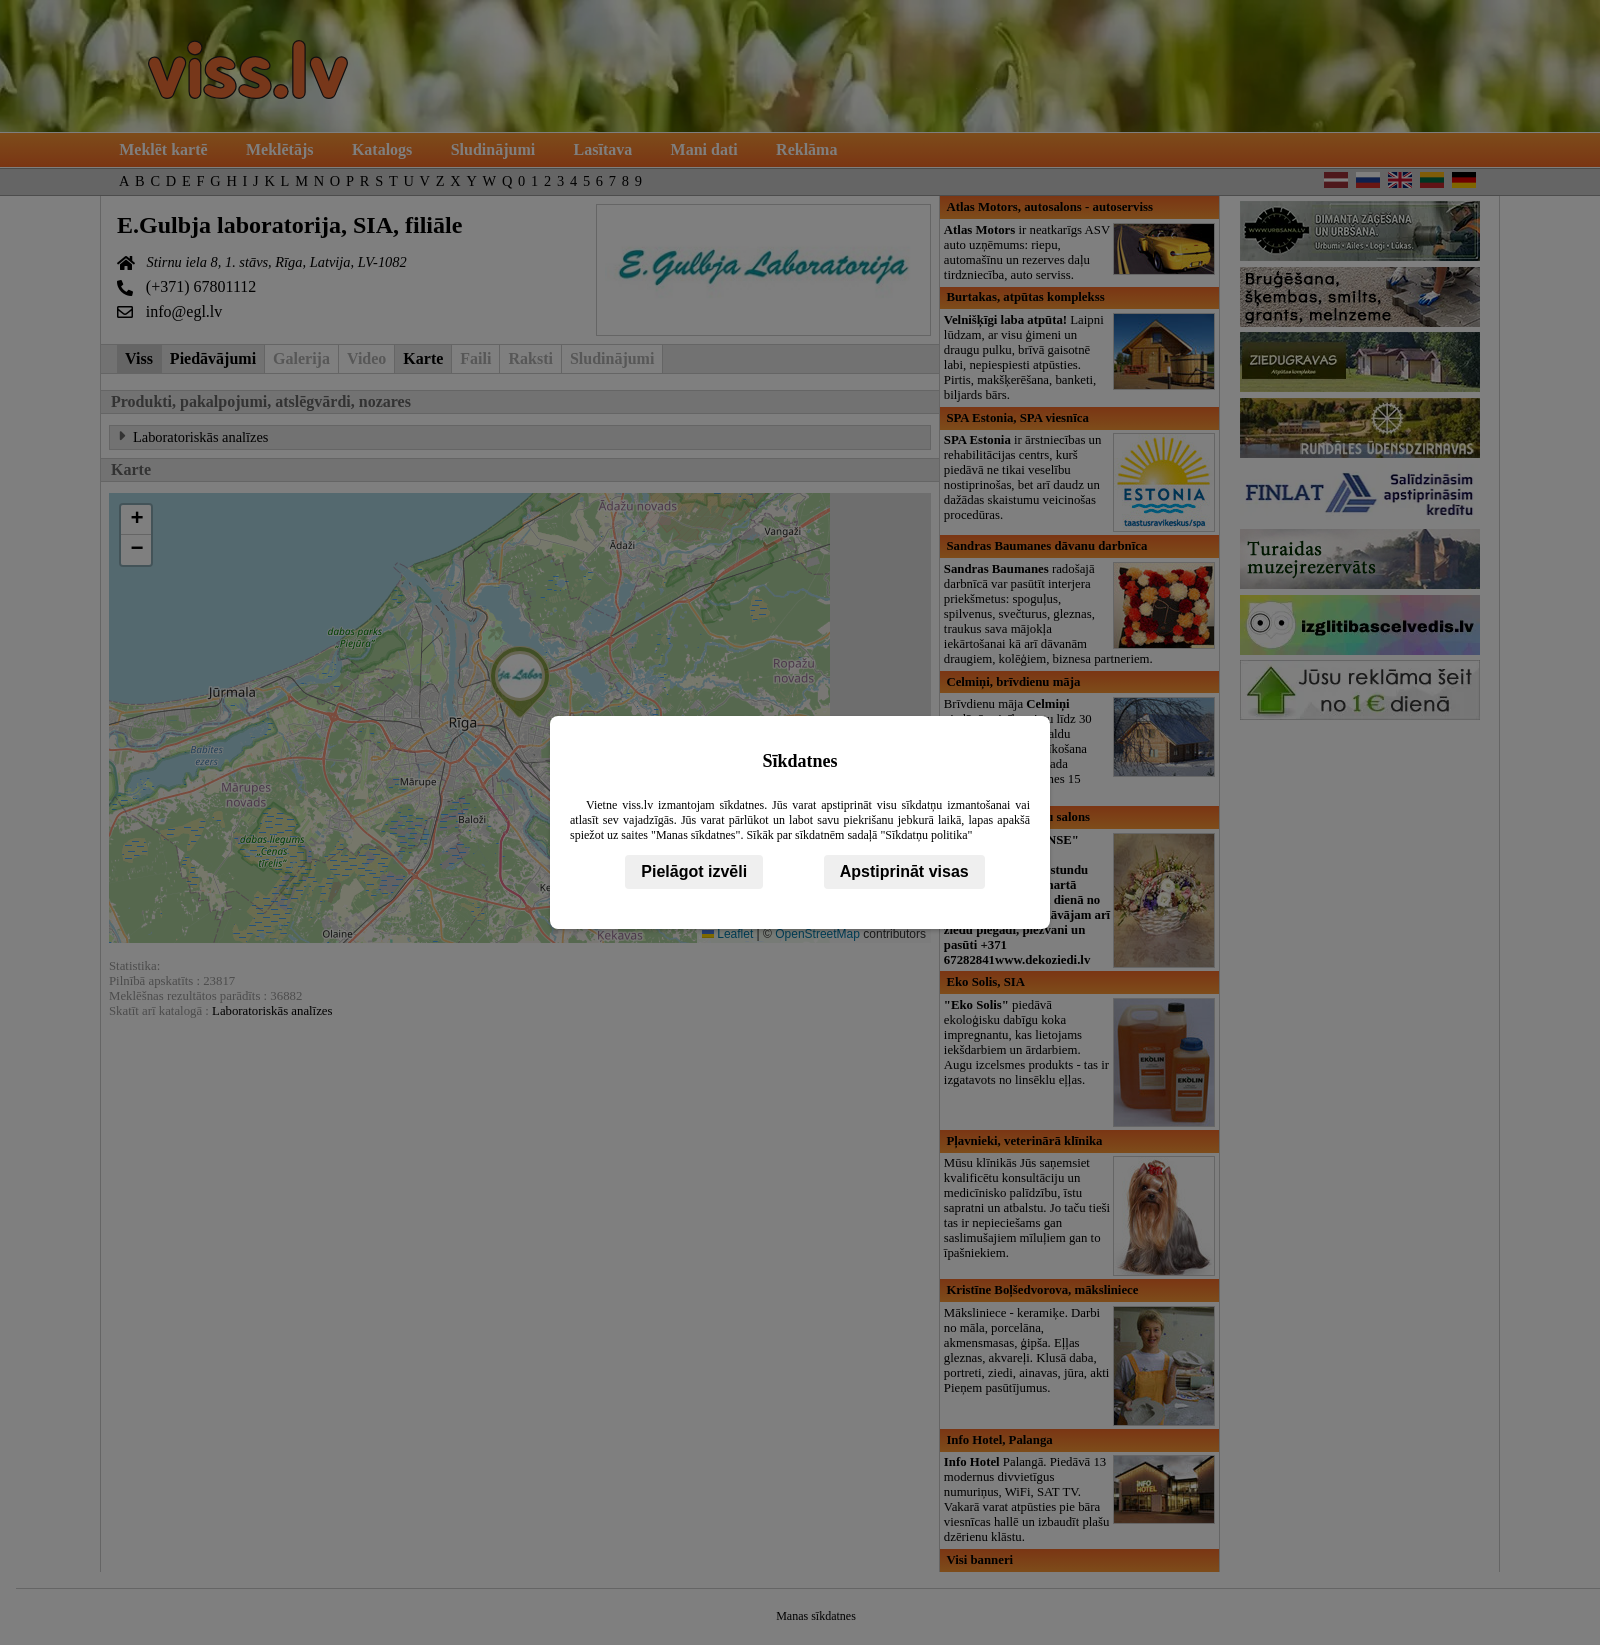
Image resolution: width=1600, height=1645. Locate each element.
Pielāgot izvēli (694, 871)
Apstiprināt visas (904, 871)
